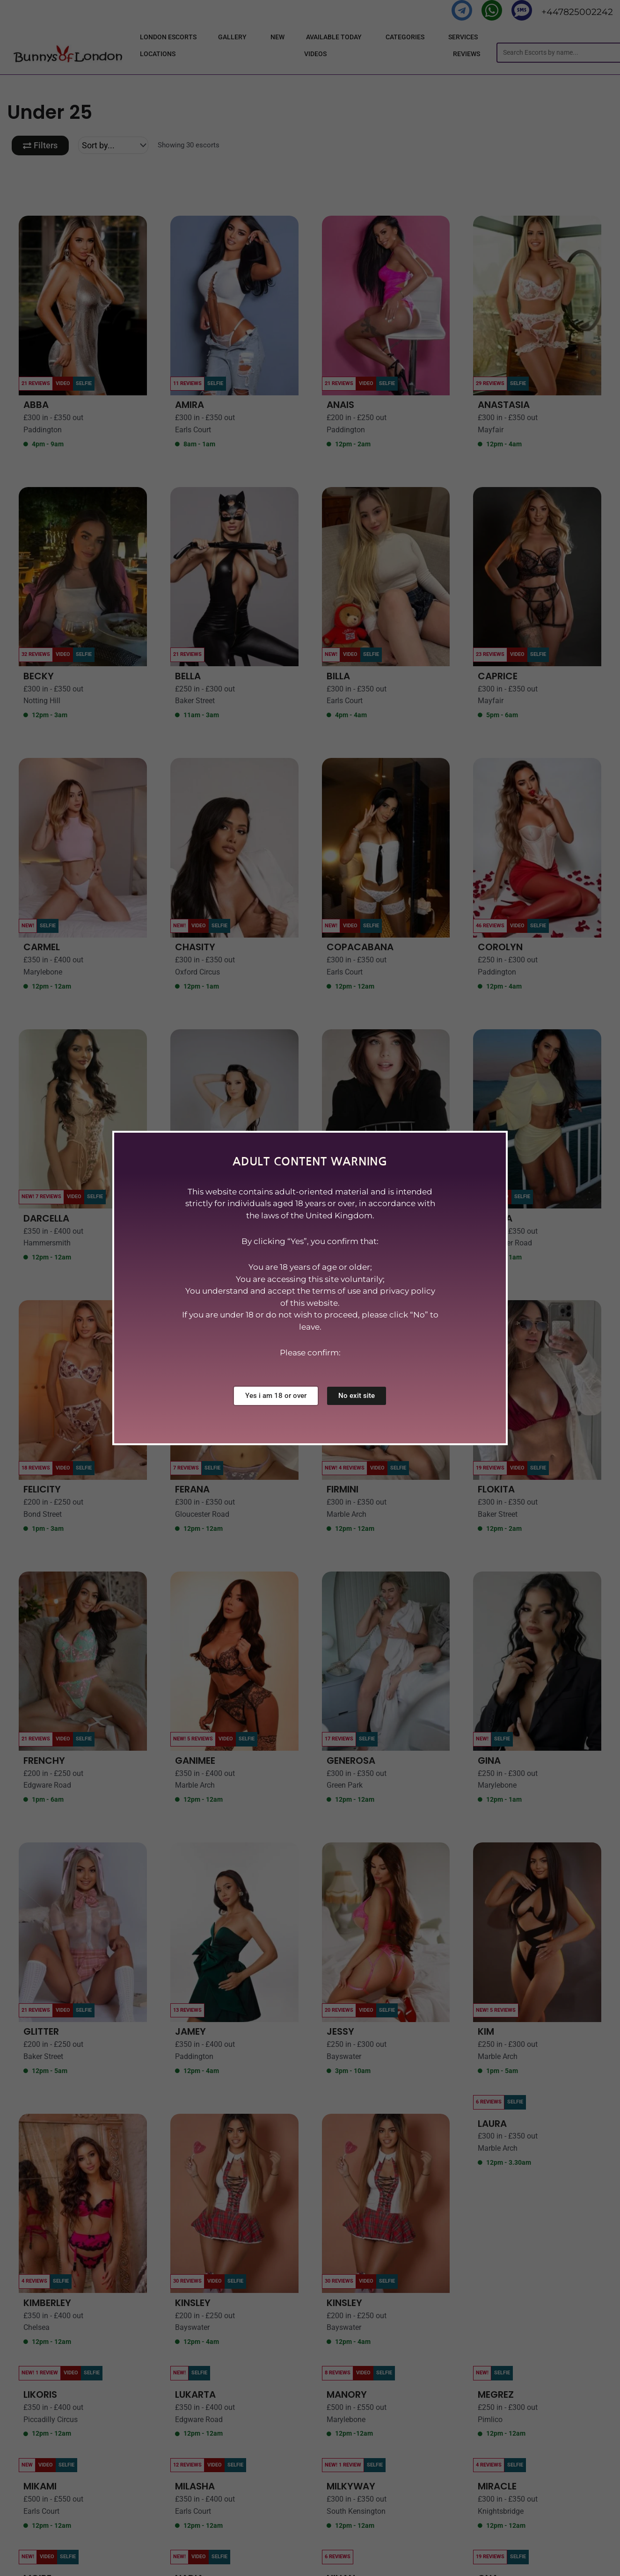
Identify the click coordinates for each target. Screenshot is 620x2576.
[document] (310, 1288)
